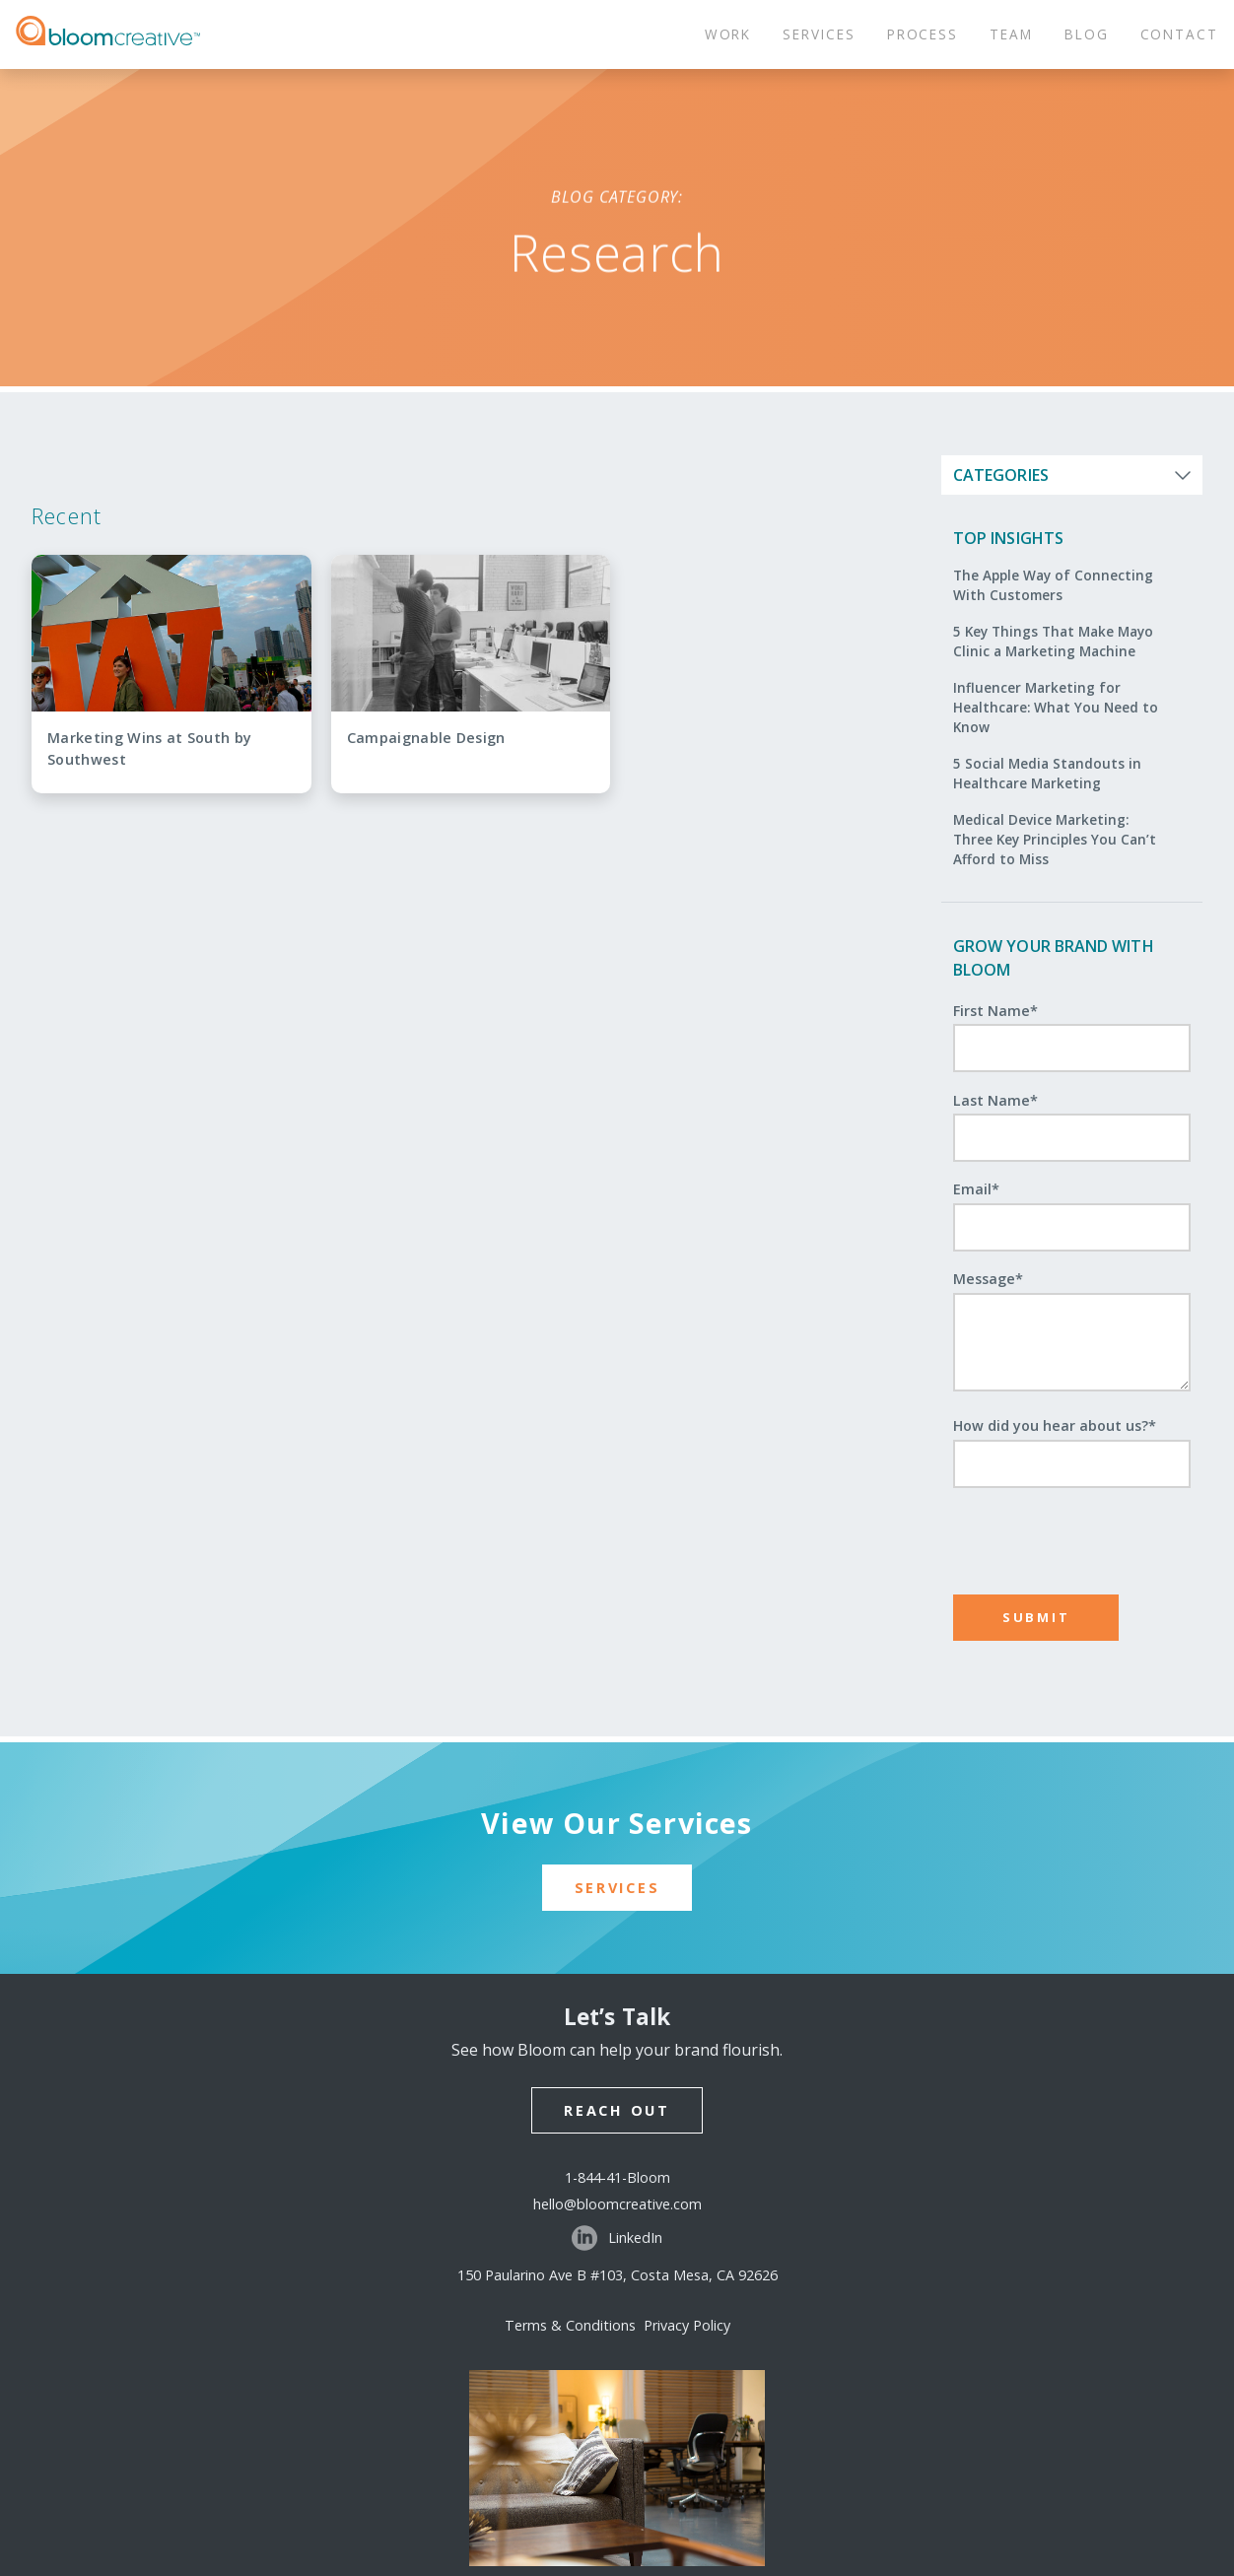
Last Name (995, 1100)
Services (617, 1887)
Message (988, 1278)
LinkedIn (617, 2238)
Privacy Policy (687, 2325)
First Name (995, 1010)
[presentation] (1073, 1532)
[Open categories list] (1071, 475)
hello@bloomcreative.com (617, 2204)
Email (976, 1189)
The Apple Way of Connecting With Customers (1053, 585)
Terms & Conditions (574, 2325)
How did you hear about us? (1054, 1425)
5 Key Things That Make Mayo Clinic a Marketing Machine (1053, 641)
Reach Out (616, 2110)
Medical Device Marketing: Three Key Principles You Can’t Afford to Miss (1054, 839)
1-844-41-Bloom (617, 2177)
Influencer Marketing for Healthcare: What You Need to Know (1055, 707)
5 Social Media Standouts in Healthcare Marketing (1047, 773)
